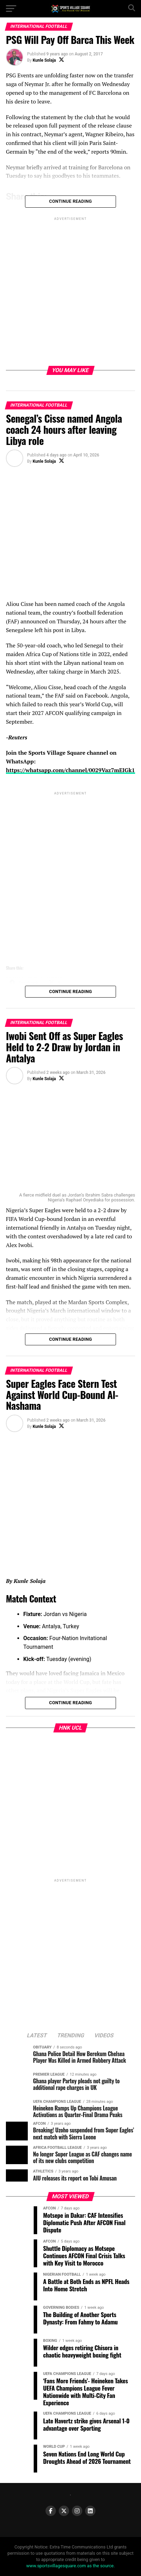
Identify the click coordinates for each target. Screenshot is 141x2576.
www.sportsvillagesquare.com (56, 2565)
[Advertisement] (70, 292)
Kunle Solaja (44, 60)
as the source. (100, 2565)
